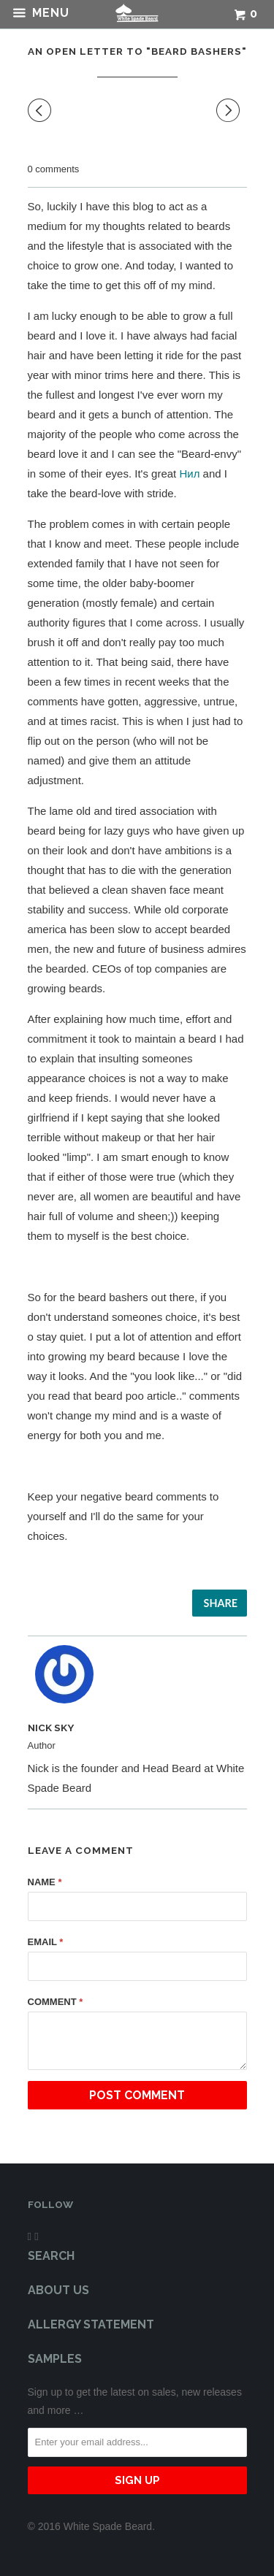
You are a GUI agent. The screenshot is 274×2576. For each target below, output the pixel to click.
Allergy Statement (91, 2324)
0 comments (54, 169)
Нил (189, 473)
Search (51, 2256)
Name (45, 1882)
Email (46, 1941)
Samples (55, 2359)
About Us (58, 2290)
